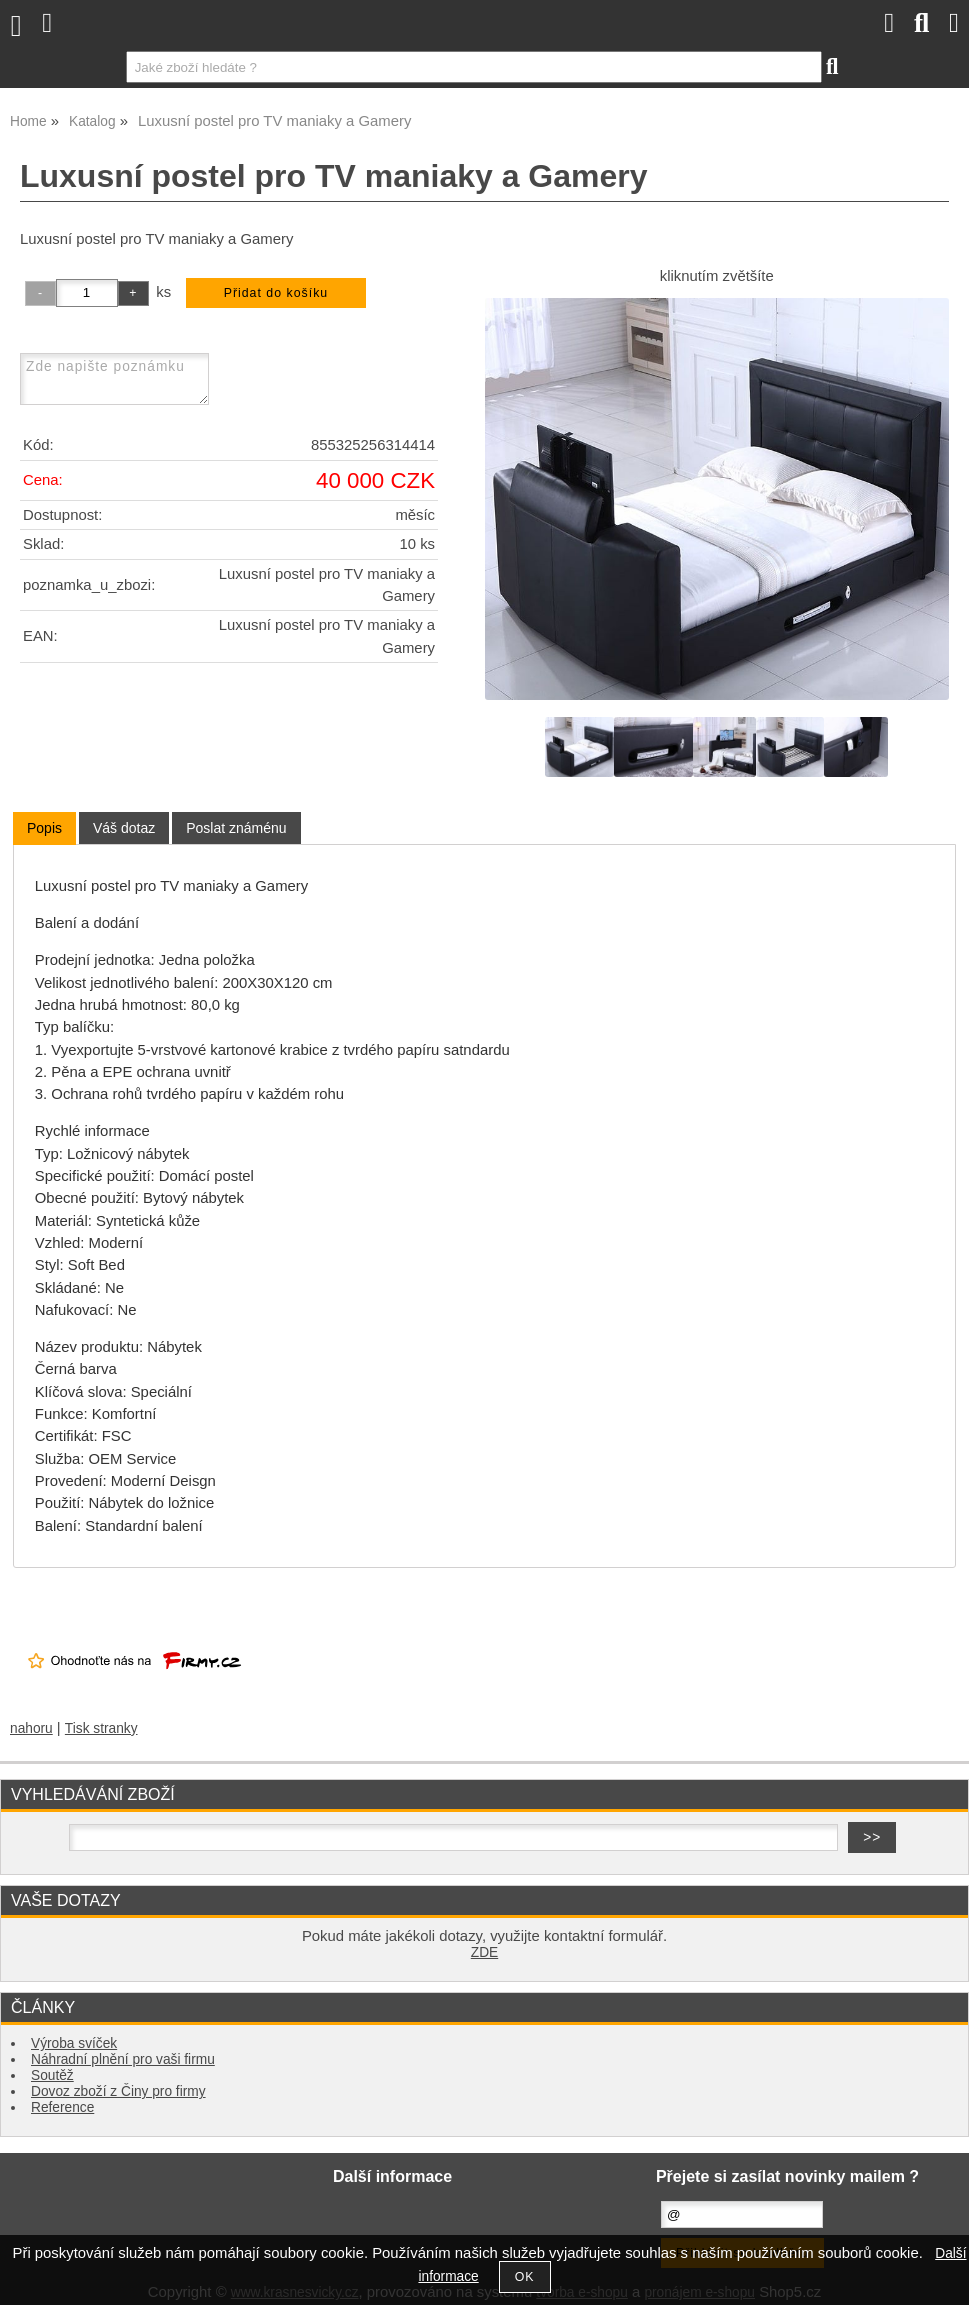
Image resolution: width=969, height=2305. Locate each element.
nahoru (31, 1728)
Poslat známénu (236, 828)
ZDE (484, 1952)
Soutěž (52, 2075)
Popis (44, 828)
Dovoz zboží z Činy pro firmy (118, 2091)
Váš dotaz (124, 828)
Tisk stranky (101, 1728)
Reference (62, 2107)
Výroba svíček (74, 2043)
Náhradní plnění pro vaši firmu (123, 2059)
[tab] (44, 828)
